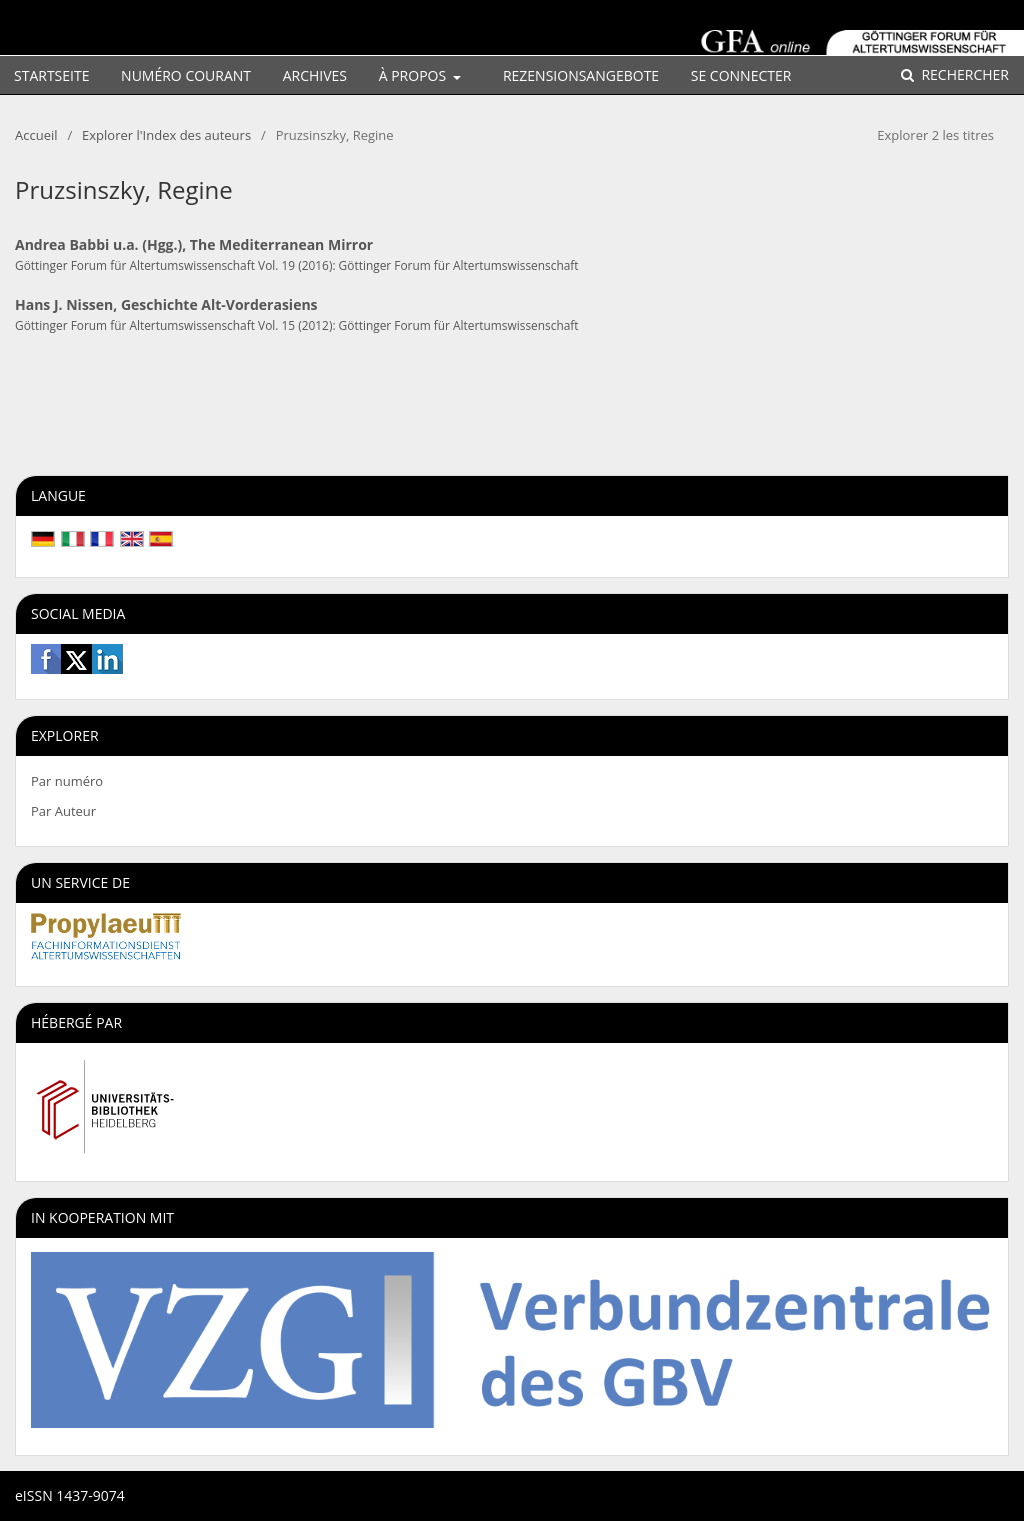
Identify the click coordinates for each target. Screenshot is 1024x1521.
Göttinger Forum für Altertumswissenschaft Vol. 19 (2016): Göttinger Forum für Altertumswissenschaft (297, 265)
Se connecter (741, 75)
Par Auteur (63, 811)
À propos (414, 75)
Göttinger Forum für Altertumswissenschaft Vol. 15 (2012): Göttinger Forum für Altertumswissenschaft (297, 325)
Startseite (51, 75)
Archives (315, 75)
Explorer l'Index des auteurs (166, 135)
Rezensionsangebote (581, 75)
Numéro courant (186, 75)
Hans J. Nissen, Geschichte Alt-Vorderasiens (166, 304)
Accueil (36, 135)
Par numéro (67, 781)
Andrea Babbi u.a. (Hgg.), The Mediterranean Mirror (194, 244)
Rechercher (963, 74)
